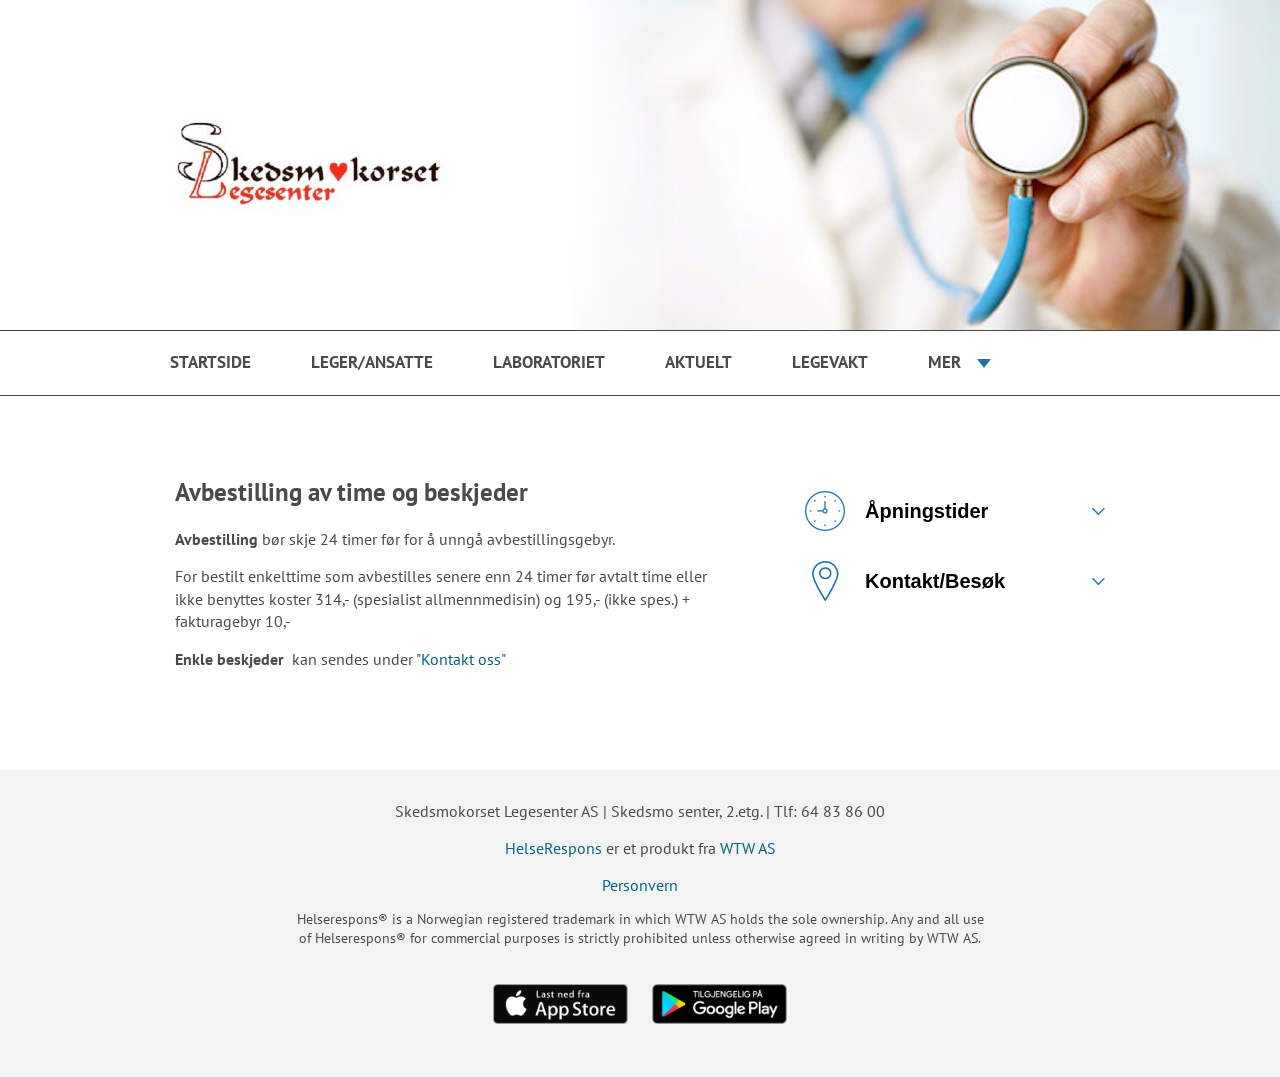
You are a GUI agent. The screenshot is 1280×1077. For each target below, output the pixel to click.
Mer (944, 362)
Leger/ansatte (372, 362)
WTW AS (748, 848)
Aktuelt (698, 362)
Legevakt (830, 362)
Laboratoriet (549, 362)
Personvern (640, 885)
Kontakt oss (461, 659)
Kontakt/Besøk (905, 581)
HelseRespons (553, 848)
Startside (210, 362)
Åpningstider (896, 511)
